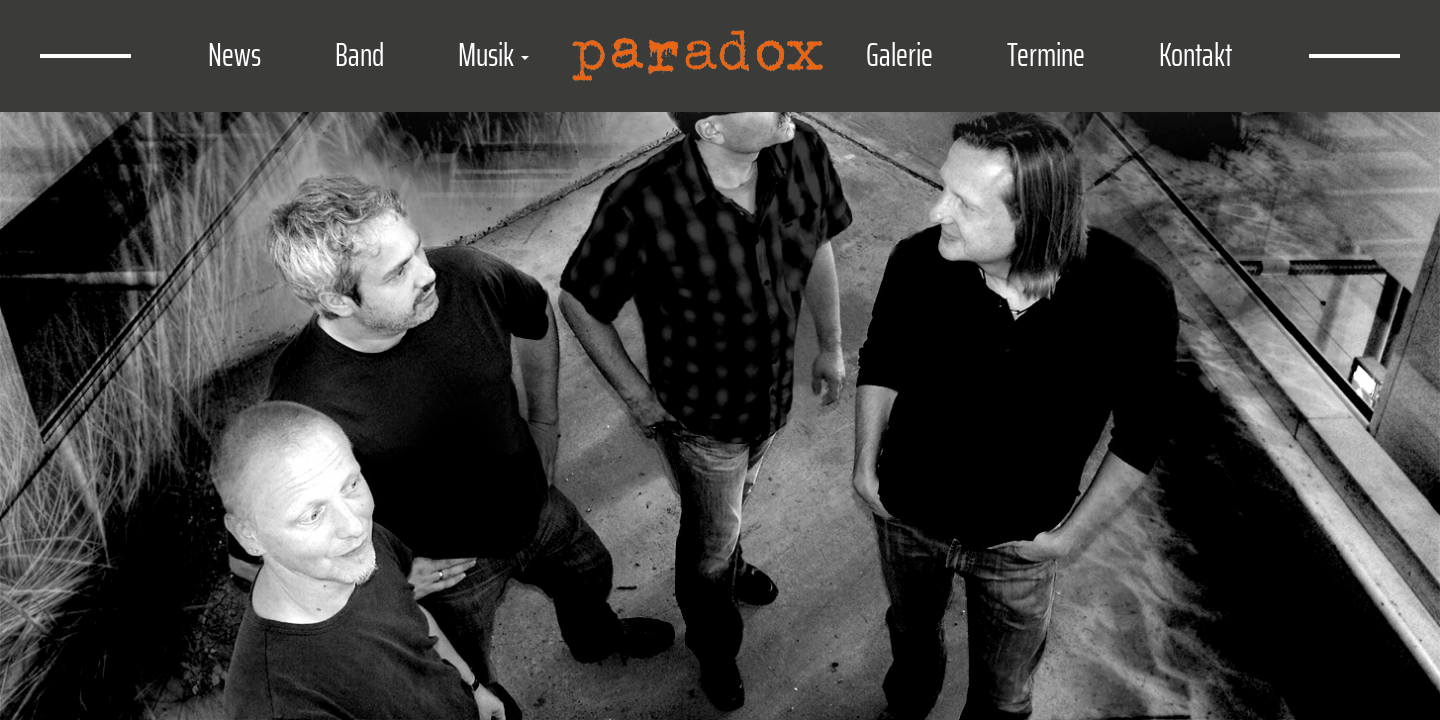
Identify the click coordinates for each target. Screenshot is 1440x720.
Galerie (899, 55)
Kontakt (1195, 55)
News (234, 55)
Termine (1046, 55)
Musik (493, 55)
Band (359, 55)
